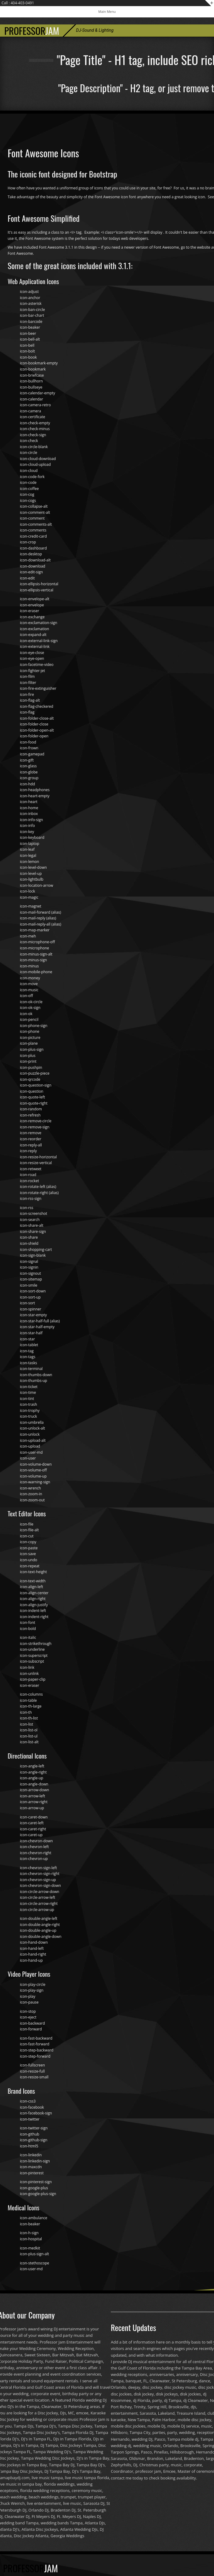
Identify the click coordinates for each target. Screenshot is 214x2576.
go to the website (195, 247)
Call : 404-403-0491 (18, 2)
